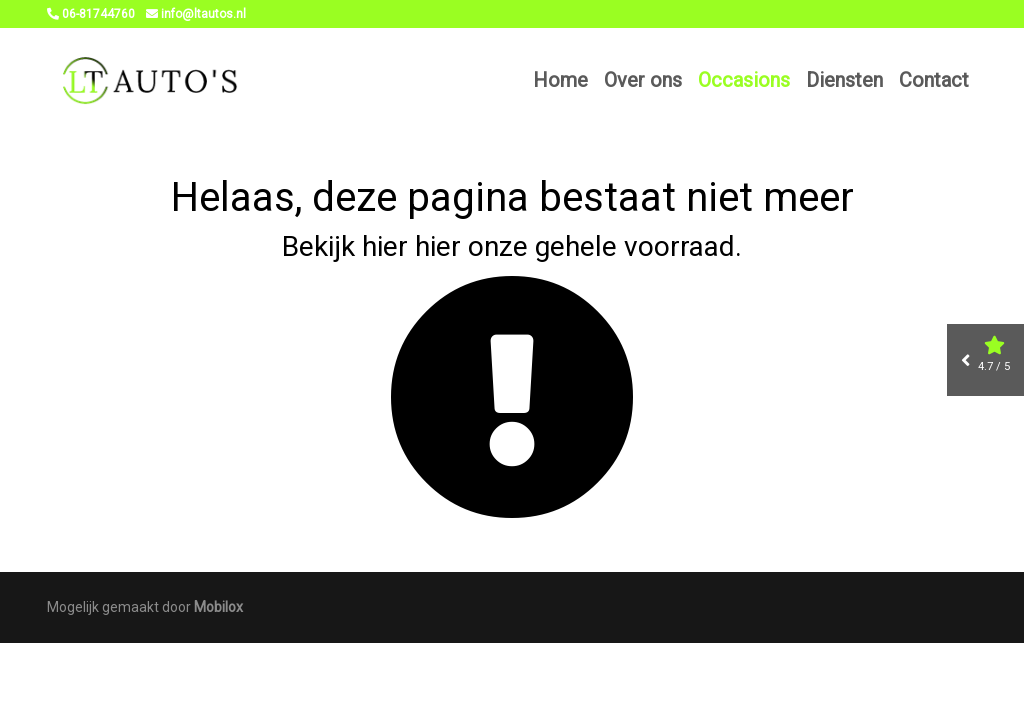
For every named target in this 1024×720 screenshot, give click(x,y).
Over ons (643, 80)
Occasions (744, 80)
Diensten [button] (844, 80)
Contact (934, 80)
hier (385, 246)
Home (560, 80)
